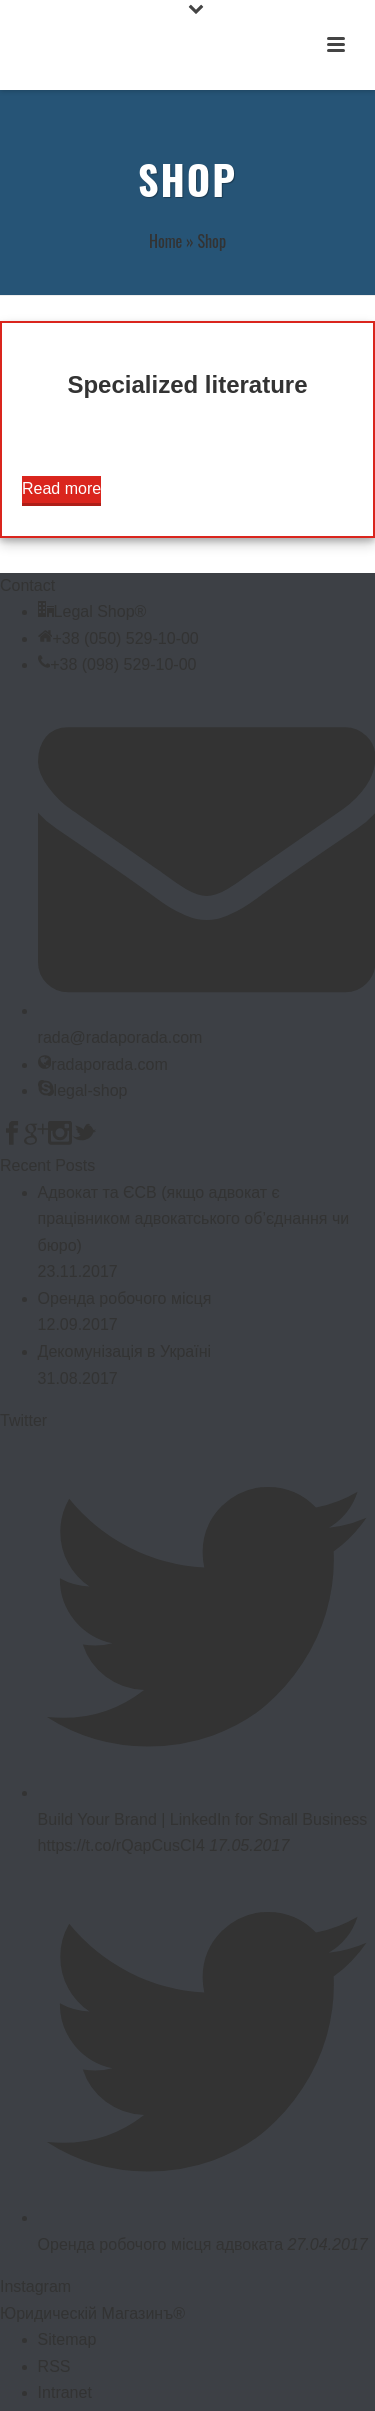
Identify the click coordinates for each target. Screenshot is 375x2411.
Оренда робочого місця (125, 1298)
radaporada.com (109, 1064)
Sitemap (67, 2339)
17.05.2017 (249, 1845)
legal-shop (91, 1090)
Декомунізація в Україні (124, 1351)
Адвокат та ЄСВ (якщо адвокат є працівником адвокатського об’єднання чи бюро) (194, 1219)
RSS (54, 2366)
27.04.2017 (328, 2244)
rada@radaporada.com (120, 1037)
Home (165, 241)
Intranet (65, 2392)
